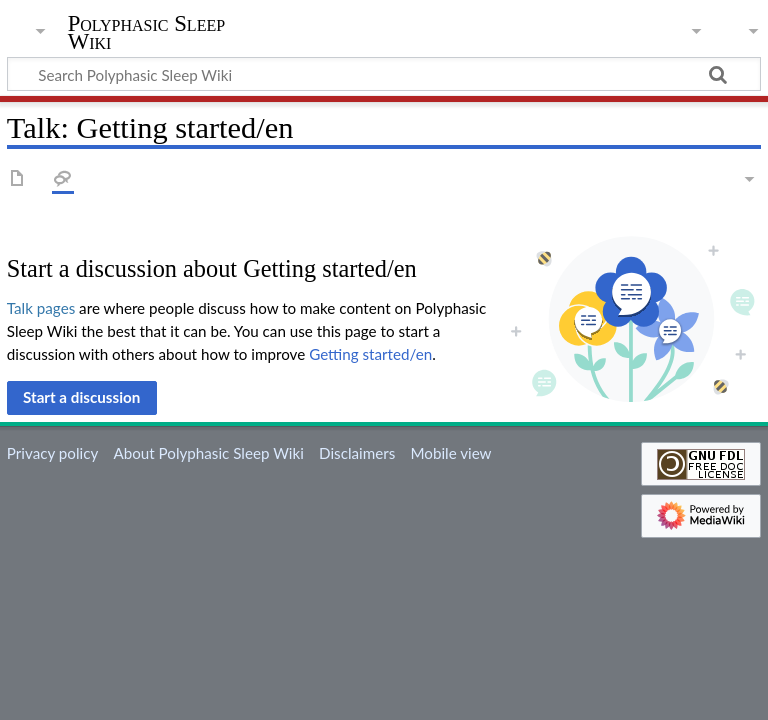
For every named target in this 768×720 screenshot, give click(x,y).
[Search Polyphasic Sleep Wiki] (384, 74)
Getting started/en (370, 354)
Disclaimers (357, 453)
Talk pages (41, 308)
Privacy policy (52, 453)
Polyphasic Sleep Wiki (146, 33)
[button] (82, 398)
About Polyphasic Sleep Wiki (208, 453)
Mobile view (450, 453)
